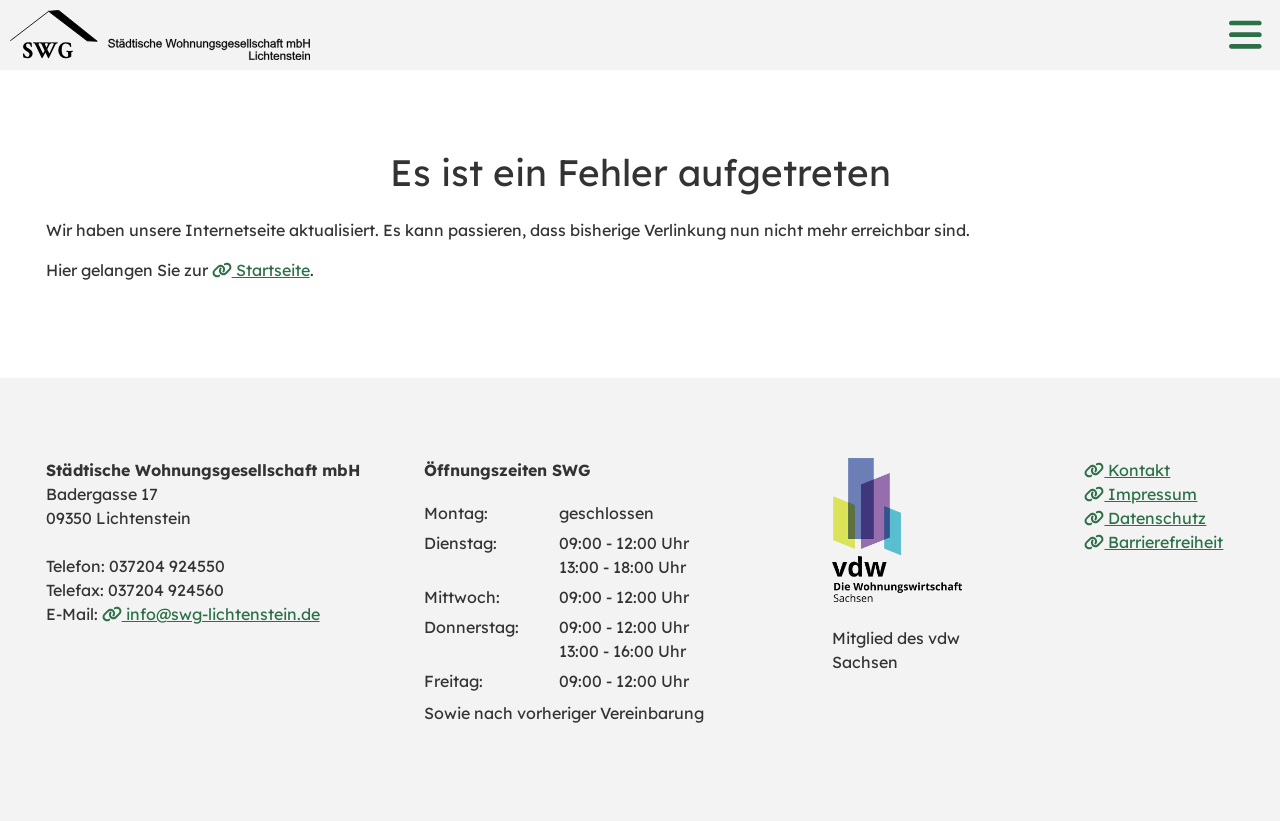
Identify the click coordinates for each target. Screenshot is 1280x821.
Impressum (1140, 494)
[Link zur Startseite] (160, 35)
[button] (1245, 35)
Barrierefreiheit (1153, 542)
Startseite (261, 270)
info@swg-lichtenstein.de (211, 614)
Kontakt (1127, 470)
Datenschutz (1145, 518)
